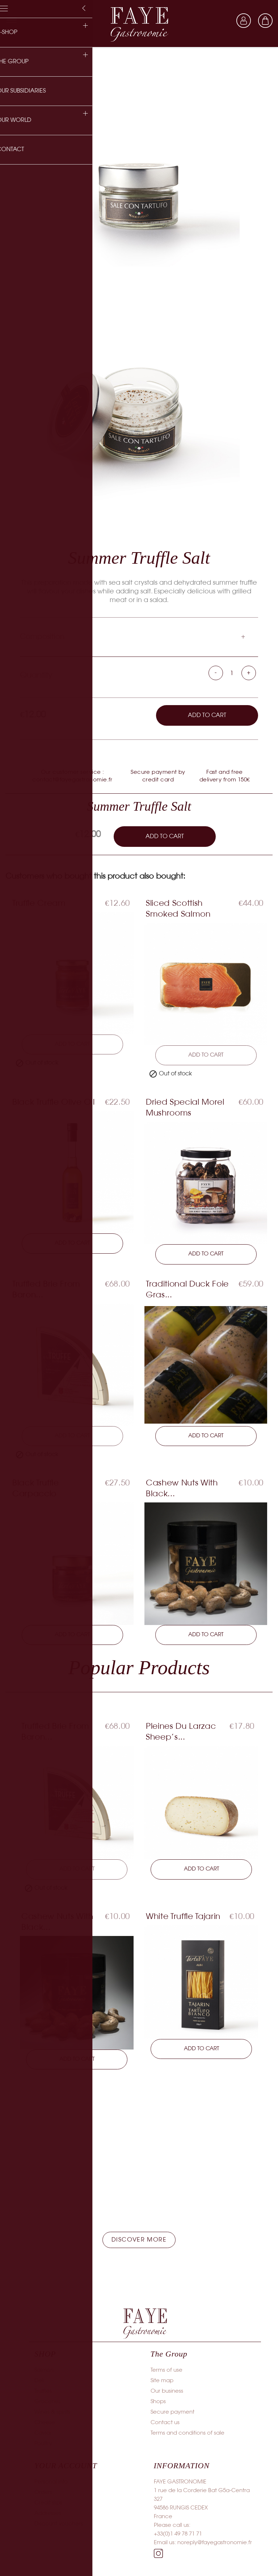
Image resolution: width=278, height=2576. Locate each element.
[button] (139, 2242)
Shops (158, 2403)
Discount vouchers (58, 2525)
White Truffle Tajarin (183, 1918)
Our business (167, 2393)
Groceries (47, 2403)
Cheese (44, 2424)
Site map (162, 2382)
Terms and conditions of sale (187, 2435)
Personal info (51, 2483)
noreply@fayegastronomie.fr (214, 2544)
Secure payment (172, 2414)
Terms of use (166, 2372)
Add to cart (207, 715)
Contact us (165, 2424)
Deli (39, 2382)
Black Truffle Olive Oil (53, 1102)
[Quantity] (232, 674)
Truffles (43, 2393)
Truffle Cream (39, 903)
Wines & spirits (52, 2414)
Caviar (43, 2435)
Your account (65, 2467)
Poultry (43, 2445)
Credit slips (48, 2504)
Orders (43, 2494)
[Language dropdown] (222, 20)
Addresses (47, 2515)
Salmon (44, 2372)
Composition (42, 637)
